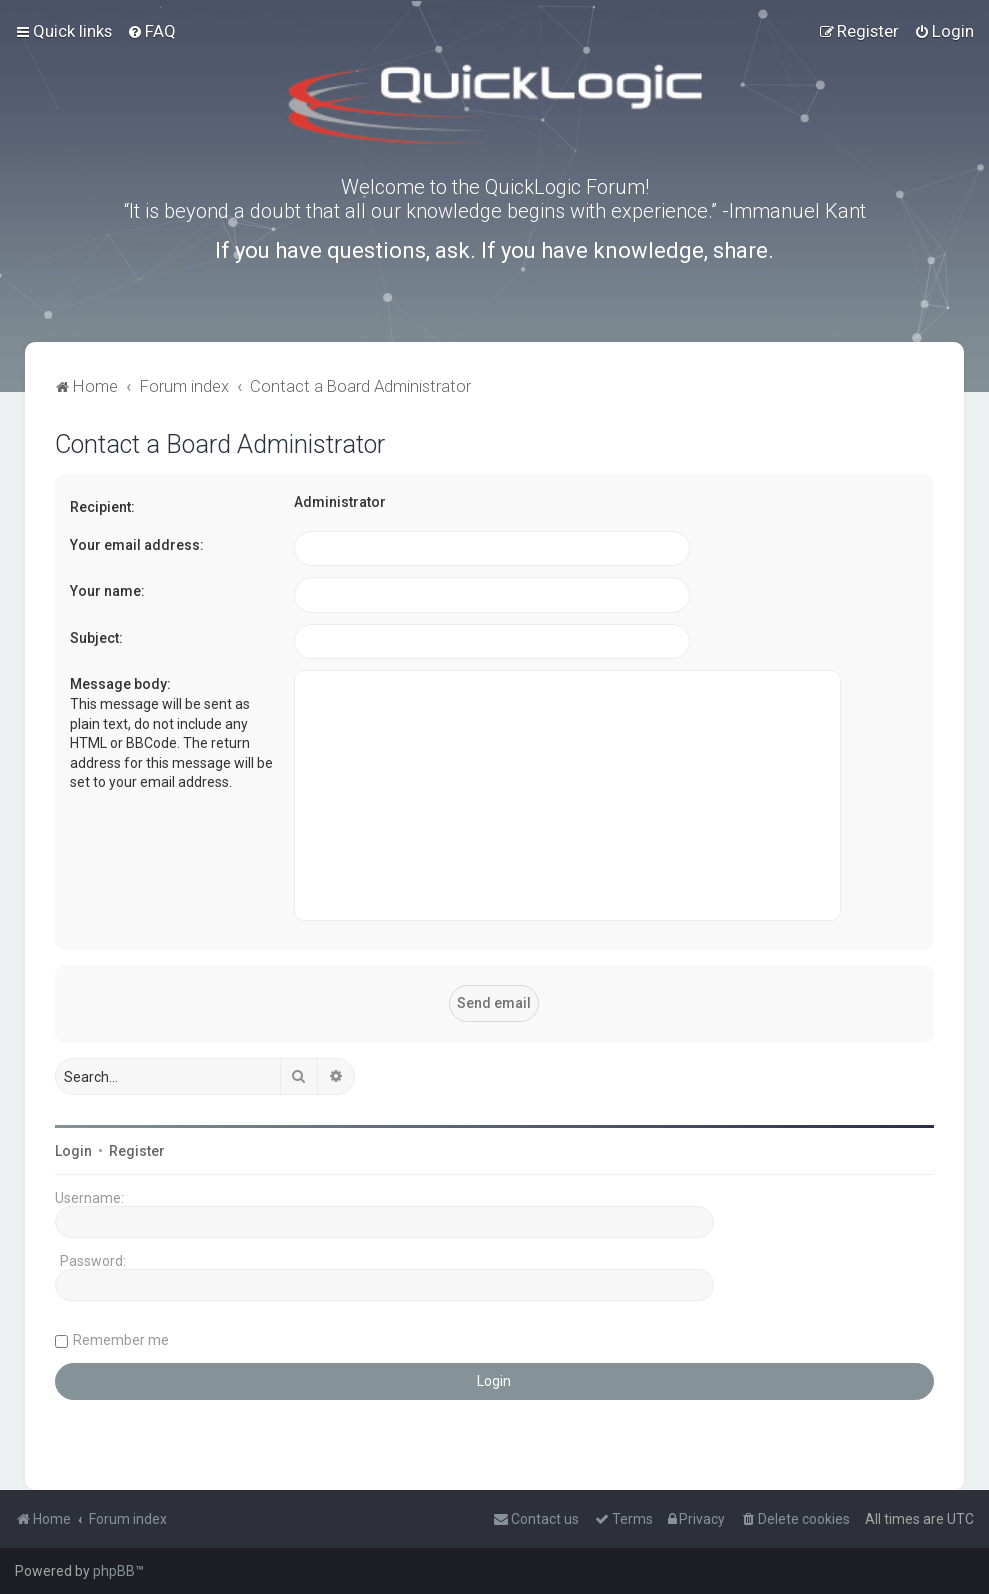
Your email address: (137, 545)
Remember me (121, 1340)
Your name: (107, 591)
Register (137, 1151)
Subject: (96, 638)
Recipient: (102, 507)
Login (73, 1151)
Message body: (120, 684)
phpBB (114, 1571)
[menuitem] (151, 31)
